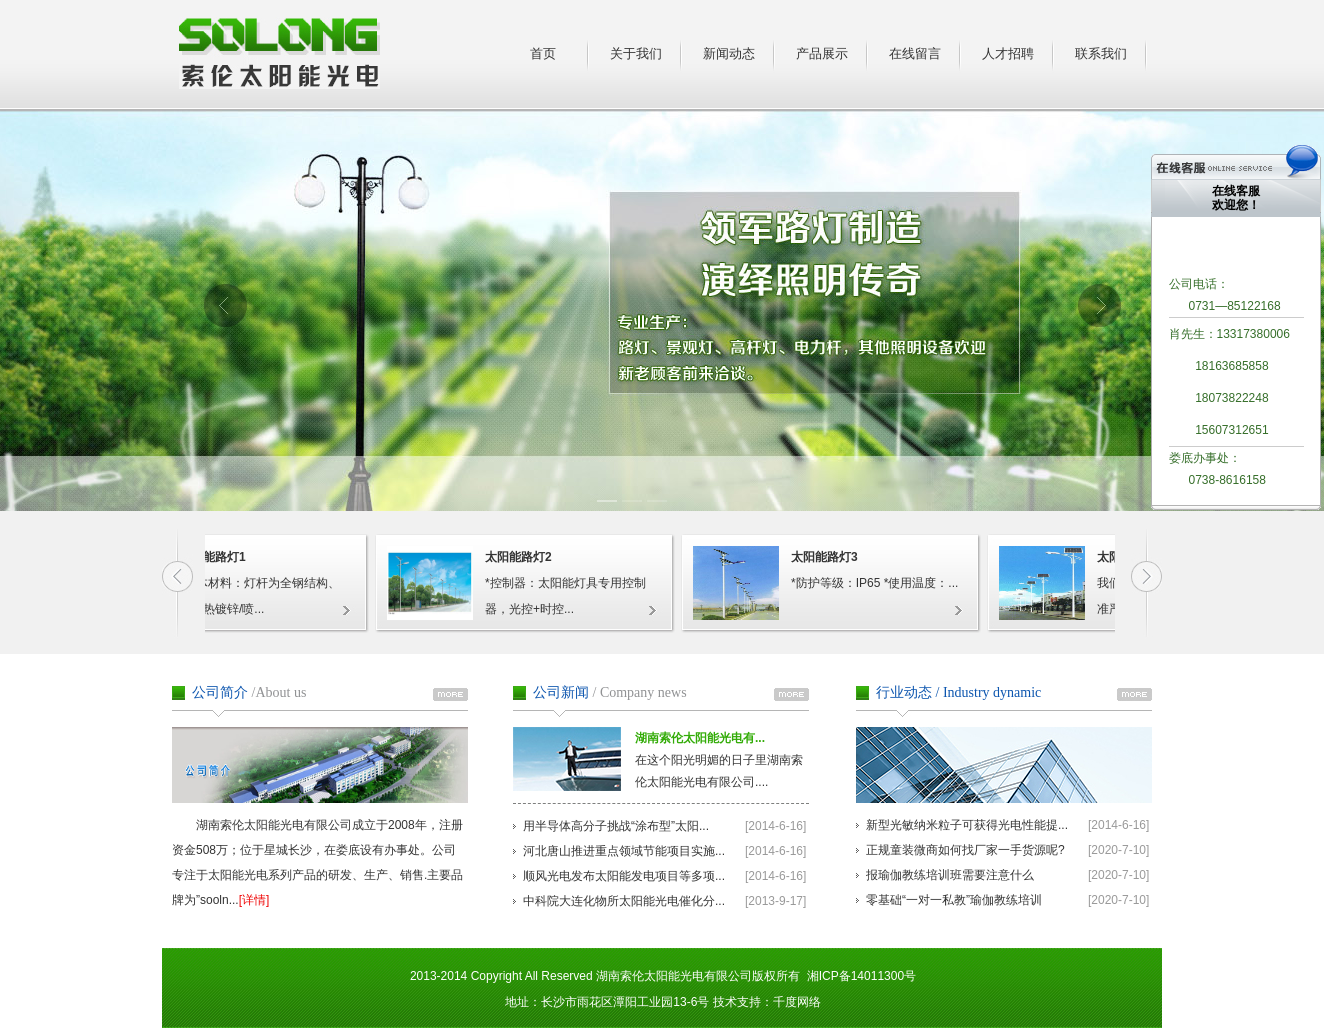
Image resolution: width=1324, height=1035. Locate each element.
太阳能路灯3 (828, 557)
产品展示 (822, 53)
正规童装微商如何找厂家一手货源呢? (965, 850)
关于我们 (636, 53)
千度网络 (797, 1002)
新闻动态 (729, 53)
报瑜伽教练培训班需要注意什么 (950, 875)
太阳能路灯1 (216, 557)
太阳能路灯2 (522, 557)
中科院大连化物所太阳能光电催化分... (624, 901)
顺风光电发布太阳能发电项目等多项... (624, 876)
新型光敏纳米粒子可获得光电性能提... (967, 825)
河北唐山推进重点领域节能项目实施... (624, 851)
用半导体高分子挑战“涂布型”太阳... (616, 826)
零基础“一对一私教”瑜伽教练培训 (954, 900)
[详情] (254, 900)
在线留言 (915, 53)
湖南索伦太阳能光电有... (700, 738)
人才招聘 (1008, 53)
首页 (543, 53)
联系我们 (1101, 53)
